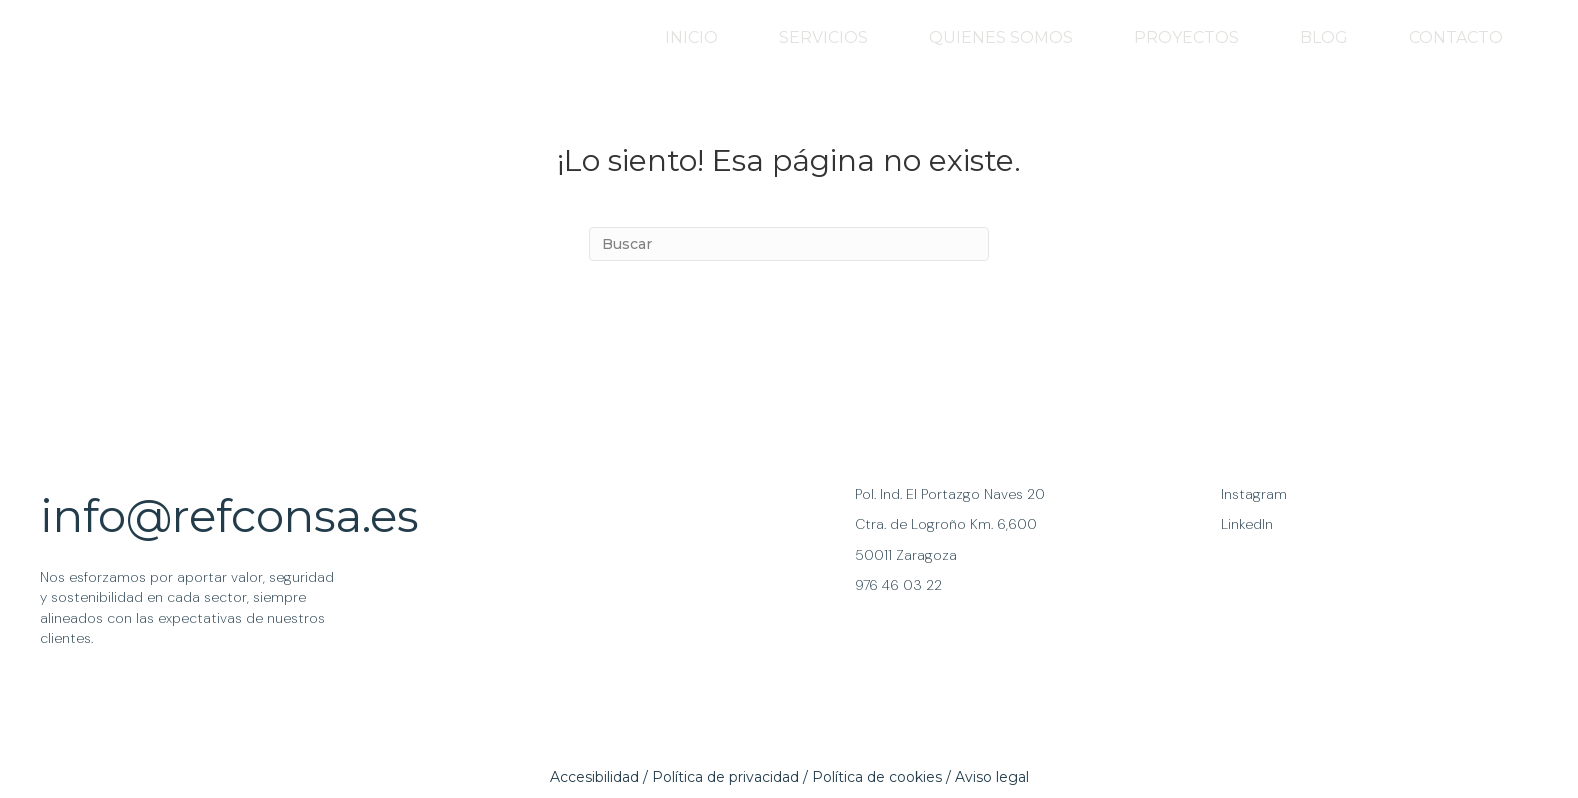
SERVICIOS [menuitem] (823, 37)
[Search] (789, 244)
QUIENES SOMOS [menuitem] (1001, 37)
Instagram (1254, 494)
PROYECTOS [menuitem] (1186, 37)
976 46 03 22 (898, 585)
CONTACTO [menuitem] (1456, 37)
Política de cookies (877, 777)
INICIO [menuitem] (691, 37)
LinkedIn (1247, 524)
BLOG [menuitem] (1324, 37)
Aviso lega (990, 777)
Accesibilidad (594, 777)
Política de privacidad (725, 777)
